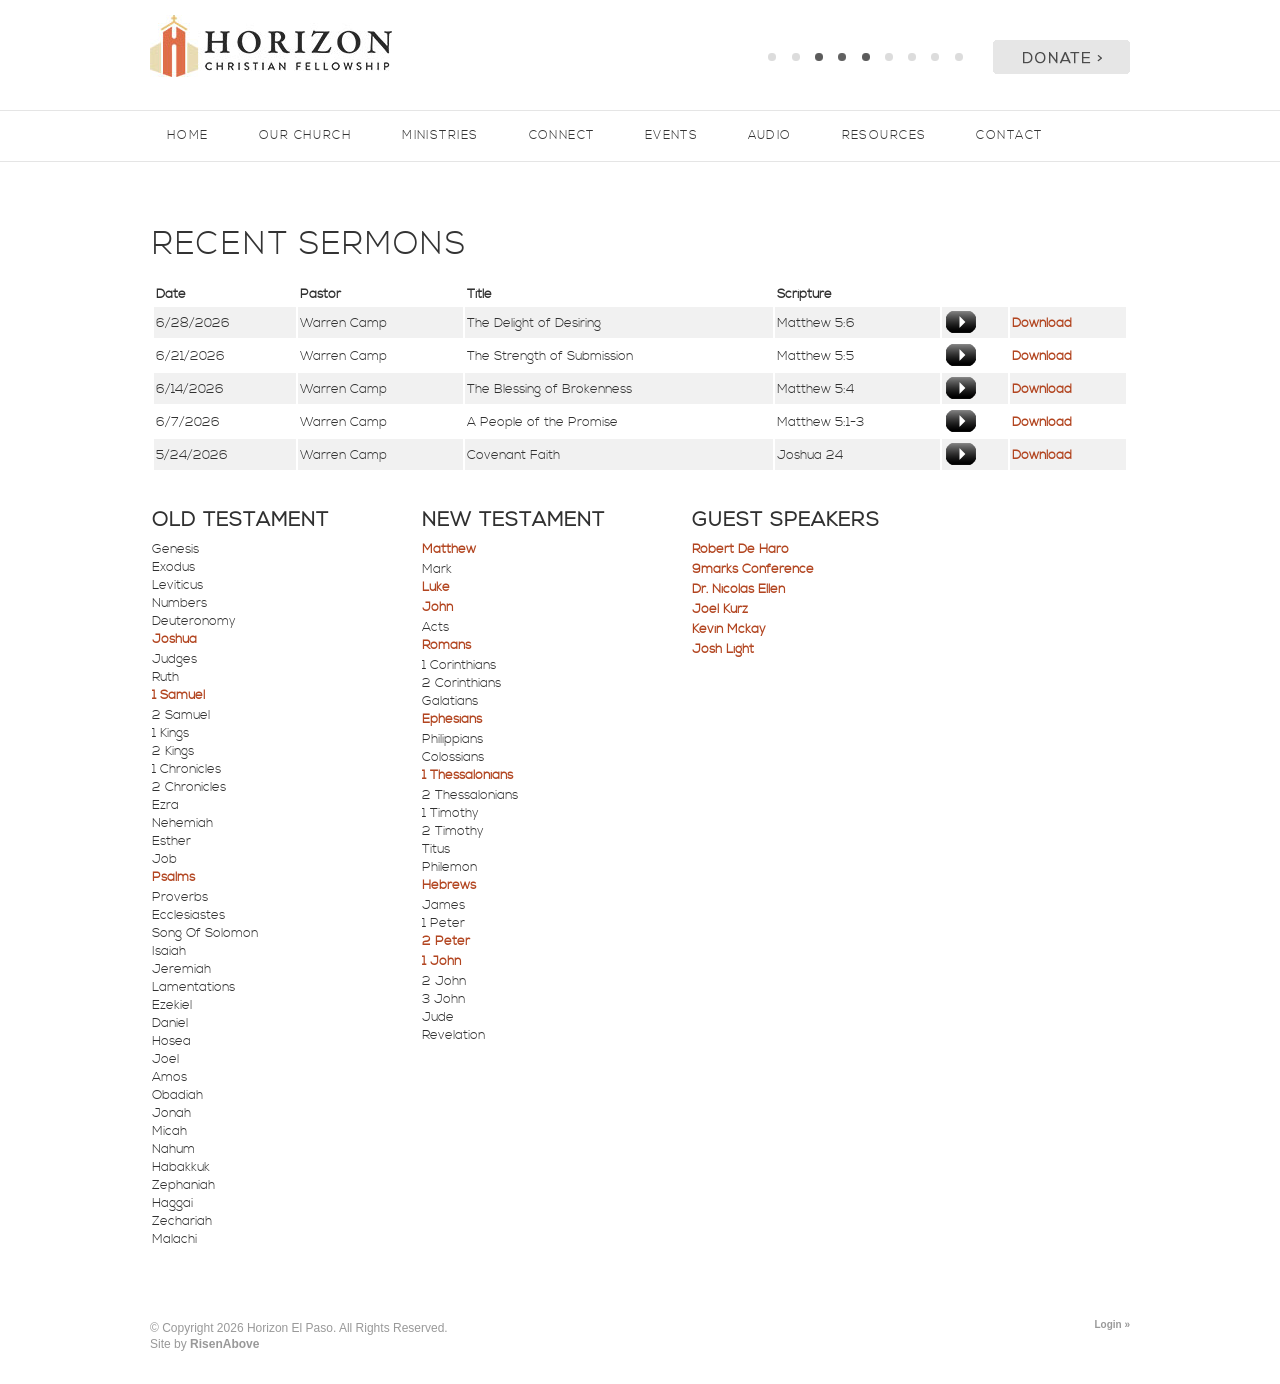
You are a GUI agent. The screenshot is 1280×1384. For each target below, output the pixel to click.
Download (1042, 323)
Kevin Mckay (729, 629)
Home (188, 135)
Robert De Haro (740, 549)
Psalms (173, 877)
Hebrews (449, 885)
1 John (441, 961)
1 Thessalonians (467, 775)
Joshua (174, 639)
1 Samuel (178, 695)
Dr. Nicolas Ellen (738, 589)
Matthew (449, 549)
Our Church (305, 135)
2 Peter (446, 941)
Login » (1112, 1324)
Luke (436, 587)
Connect (562, 135)
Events (672, 135)
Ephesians (452, 719)
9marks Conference (753, 569)
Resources (884, 135)
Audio (769, 135)
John (437, 607)
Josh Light (723, 649)
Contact (1009, 135)
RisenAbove (224, 1344)
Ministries (440, 135)
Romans (446, 645)
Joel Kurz (720, 609)
